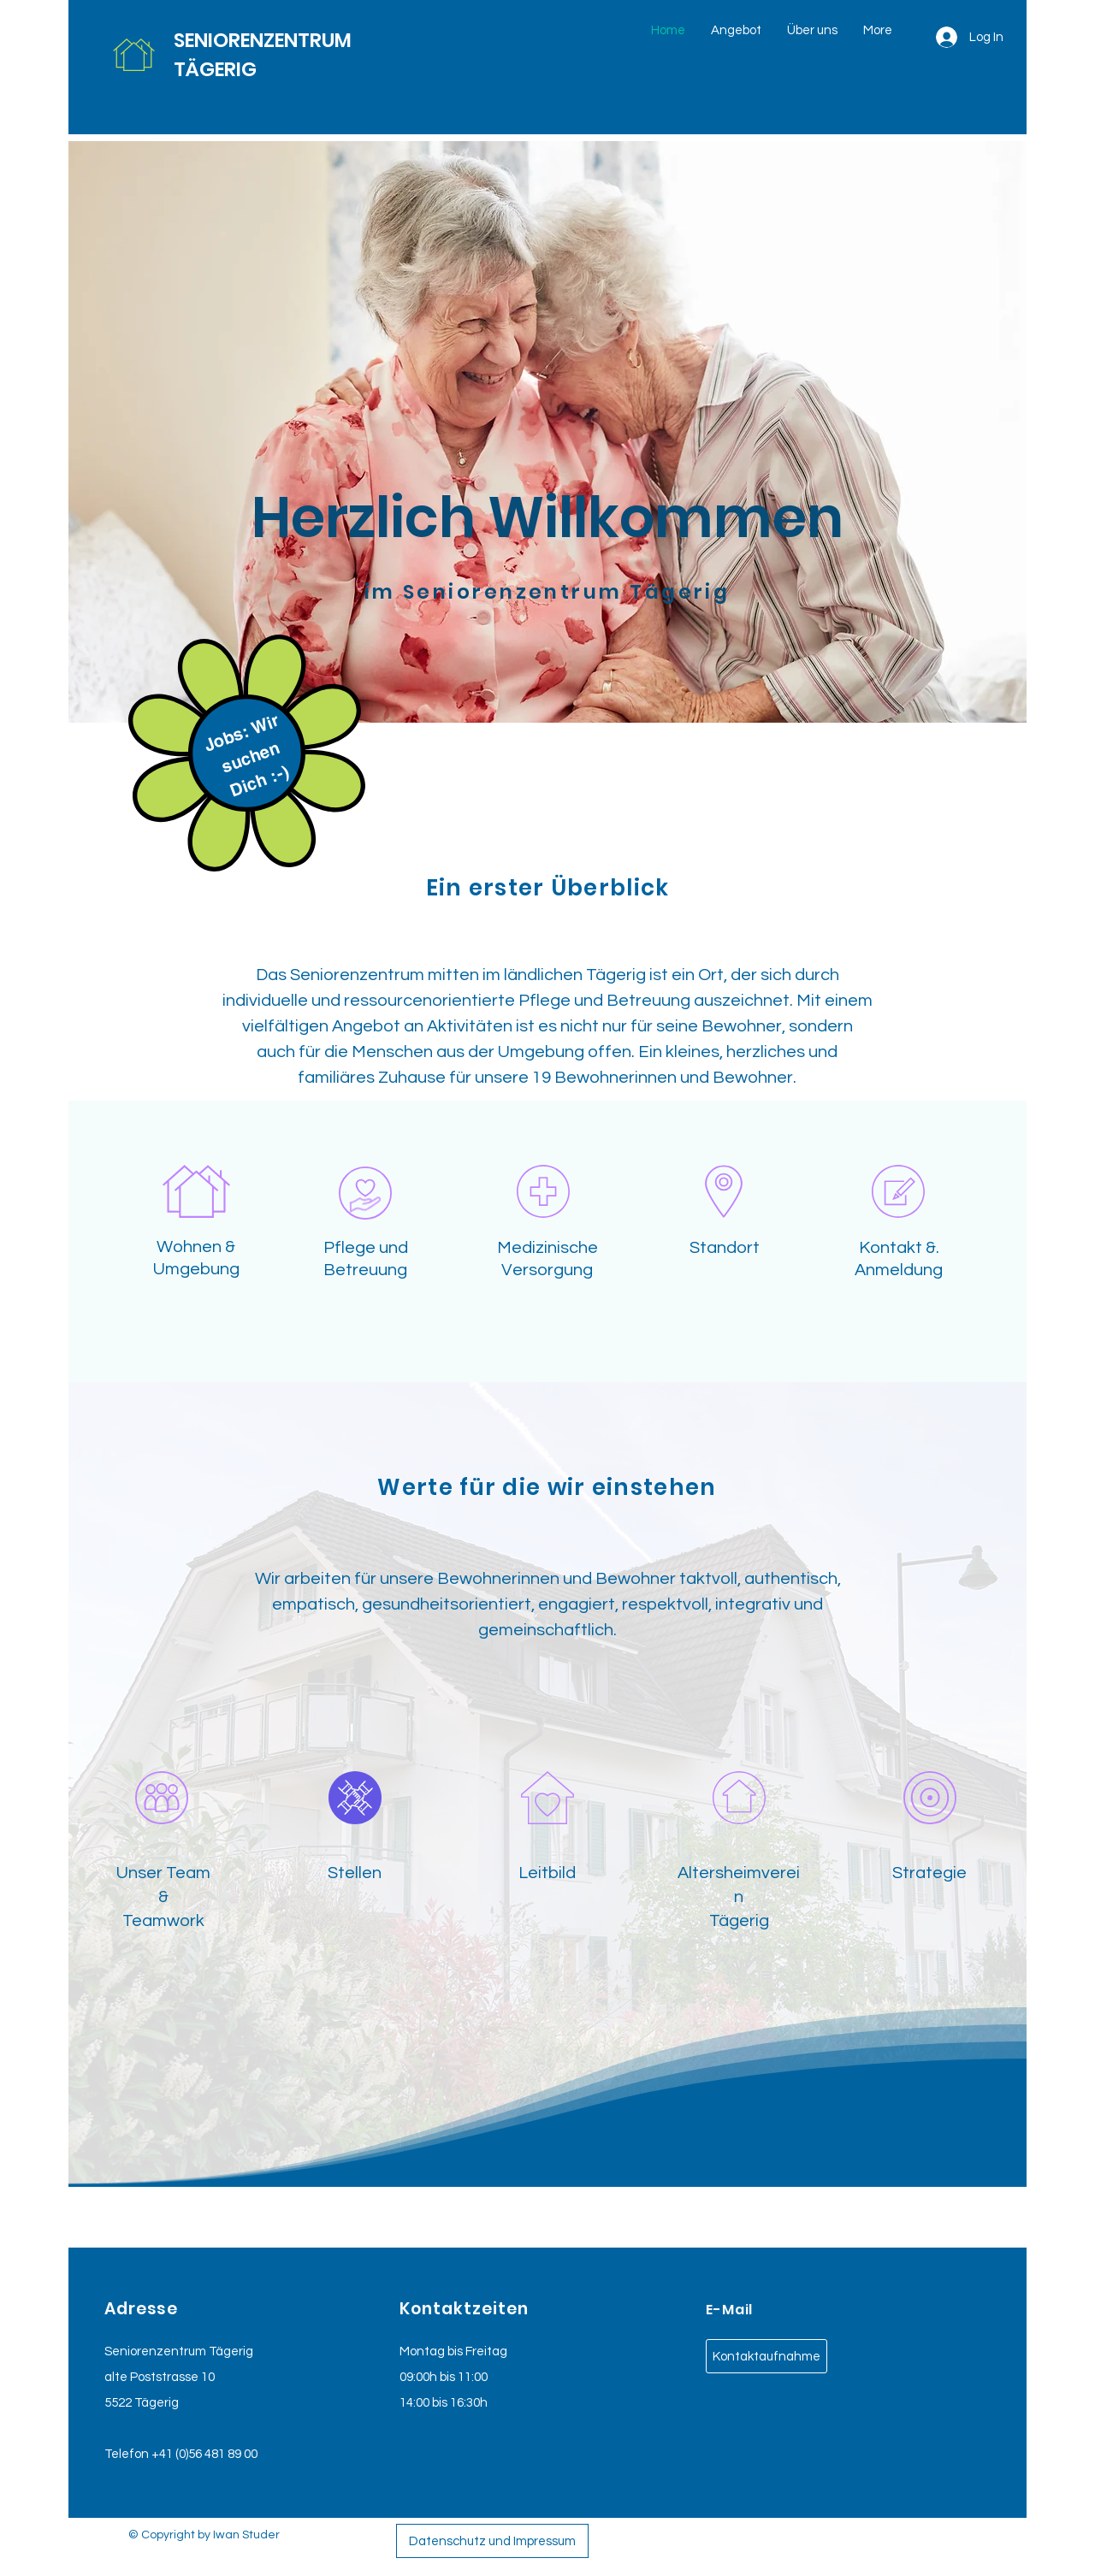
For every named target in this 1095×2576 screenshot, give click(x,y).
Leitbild (547, 1873)
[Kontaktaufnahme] (766, 2356)
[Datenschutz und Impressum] (492, 2541)
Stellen (355, 1873)
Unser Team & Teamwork (163, 1896)
